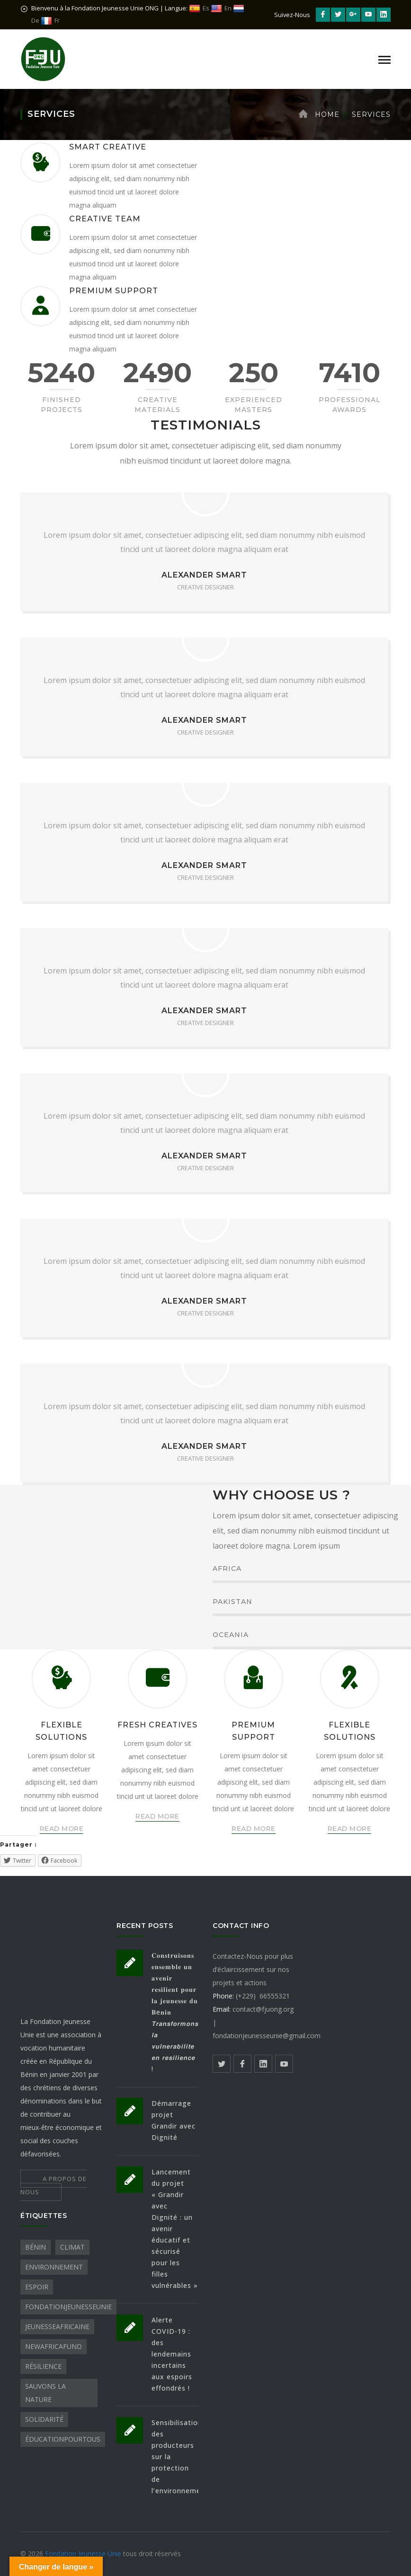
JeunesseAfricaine (57, 2326)
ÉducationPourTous (62, 2439)
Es (199, 8)
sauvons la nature (45, 2393)
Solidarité (44, 2419)
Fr (50, 20)
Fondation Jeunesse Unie (84, 2553)
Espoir (36, 2286)
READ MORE (62, 1828)
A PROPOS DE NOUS (53, 2185)
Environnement (54, 2266)
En (221, 8)
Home (327, 114)
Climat (72, 2247)
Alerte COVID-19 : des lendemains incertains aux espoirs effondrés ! (172, 2353)
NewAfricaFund (53, 2346)
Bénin (35, 2247)
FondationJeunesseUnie (68, 2306)
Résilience (43, 2366)
